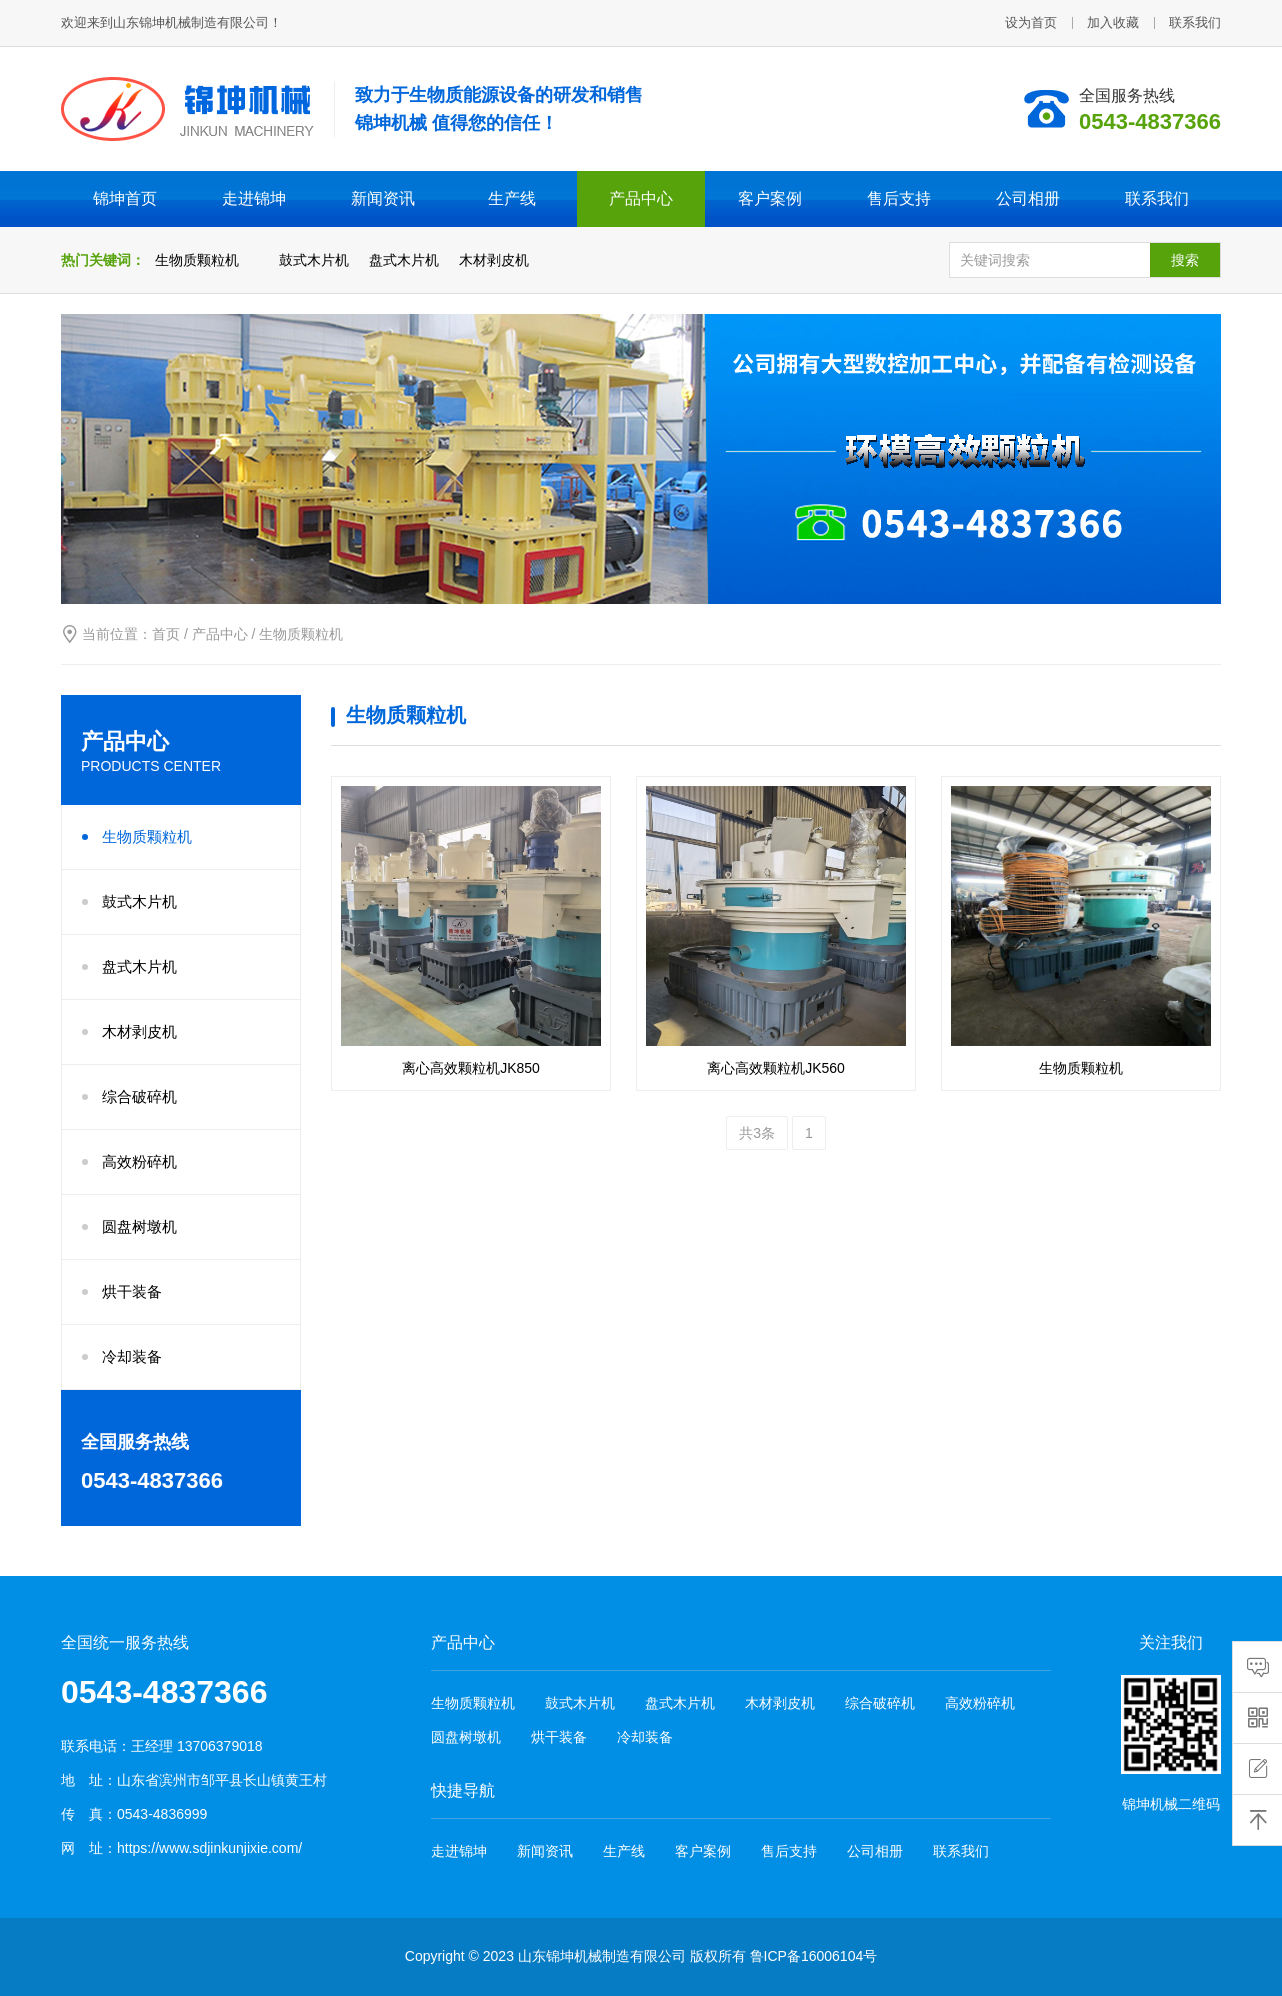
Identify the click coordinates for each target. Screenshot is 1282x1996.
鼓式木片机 (314, 260)
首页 (166, 634)
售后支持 (899, 198)
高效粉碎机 (139, 1161)
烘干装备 (132, 1291)
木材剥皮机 (494, 260)
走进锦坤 (254, 198)
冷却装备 (132, 1356)
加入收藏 (1113, 22)
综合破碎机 (139, 1096)
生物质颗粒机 (197, 260)
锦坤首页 (125, 198)
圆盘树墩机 (139, 1226)
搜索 (1185, 260)
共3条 (757, 1133)
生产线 (512, 198)
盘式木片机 (404, 260)
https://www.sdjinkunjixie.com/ (209, 1848)
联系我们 (1195, 22)
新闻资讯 (383, 198)
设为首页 (1031, 22)
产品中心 (641, 198)
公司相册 (1028, 198)
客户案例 (770, 198)
